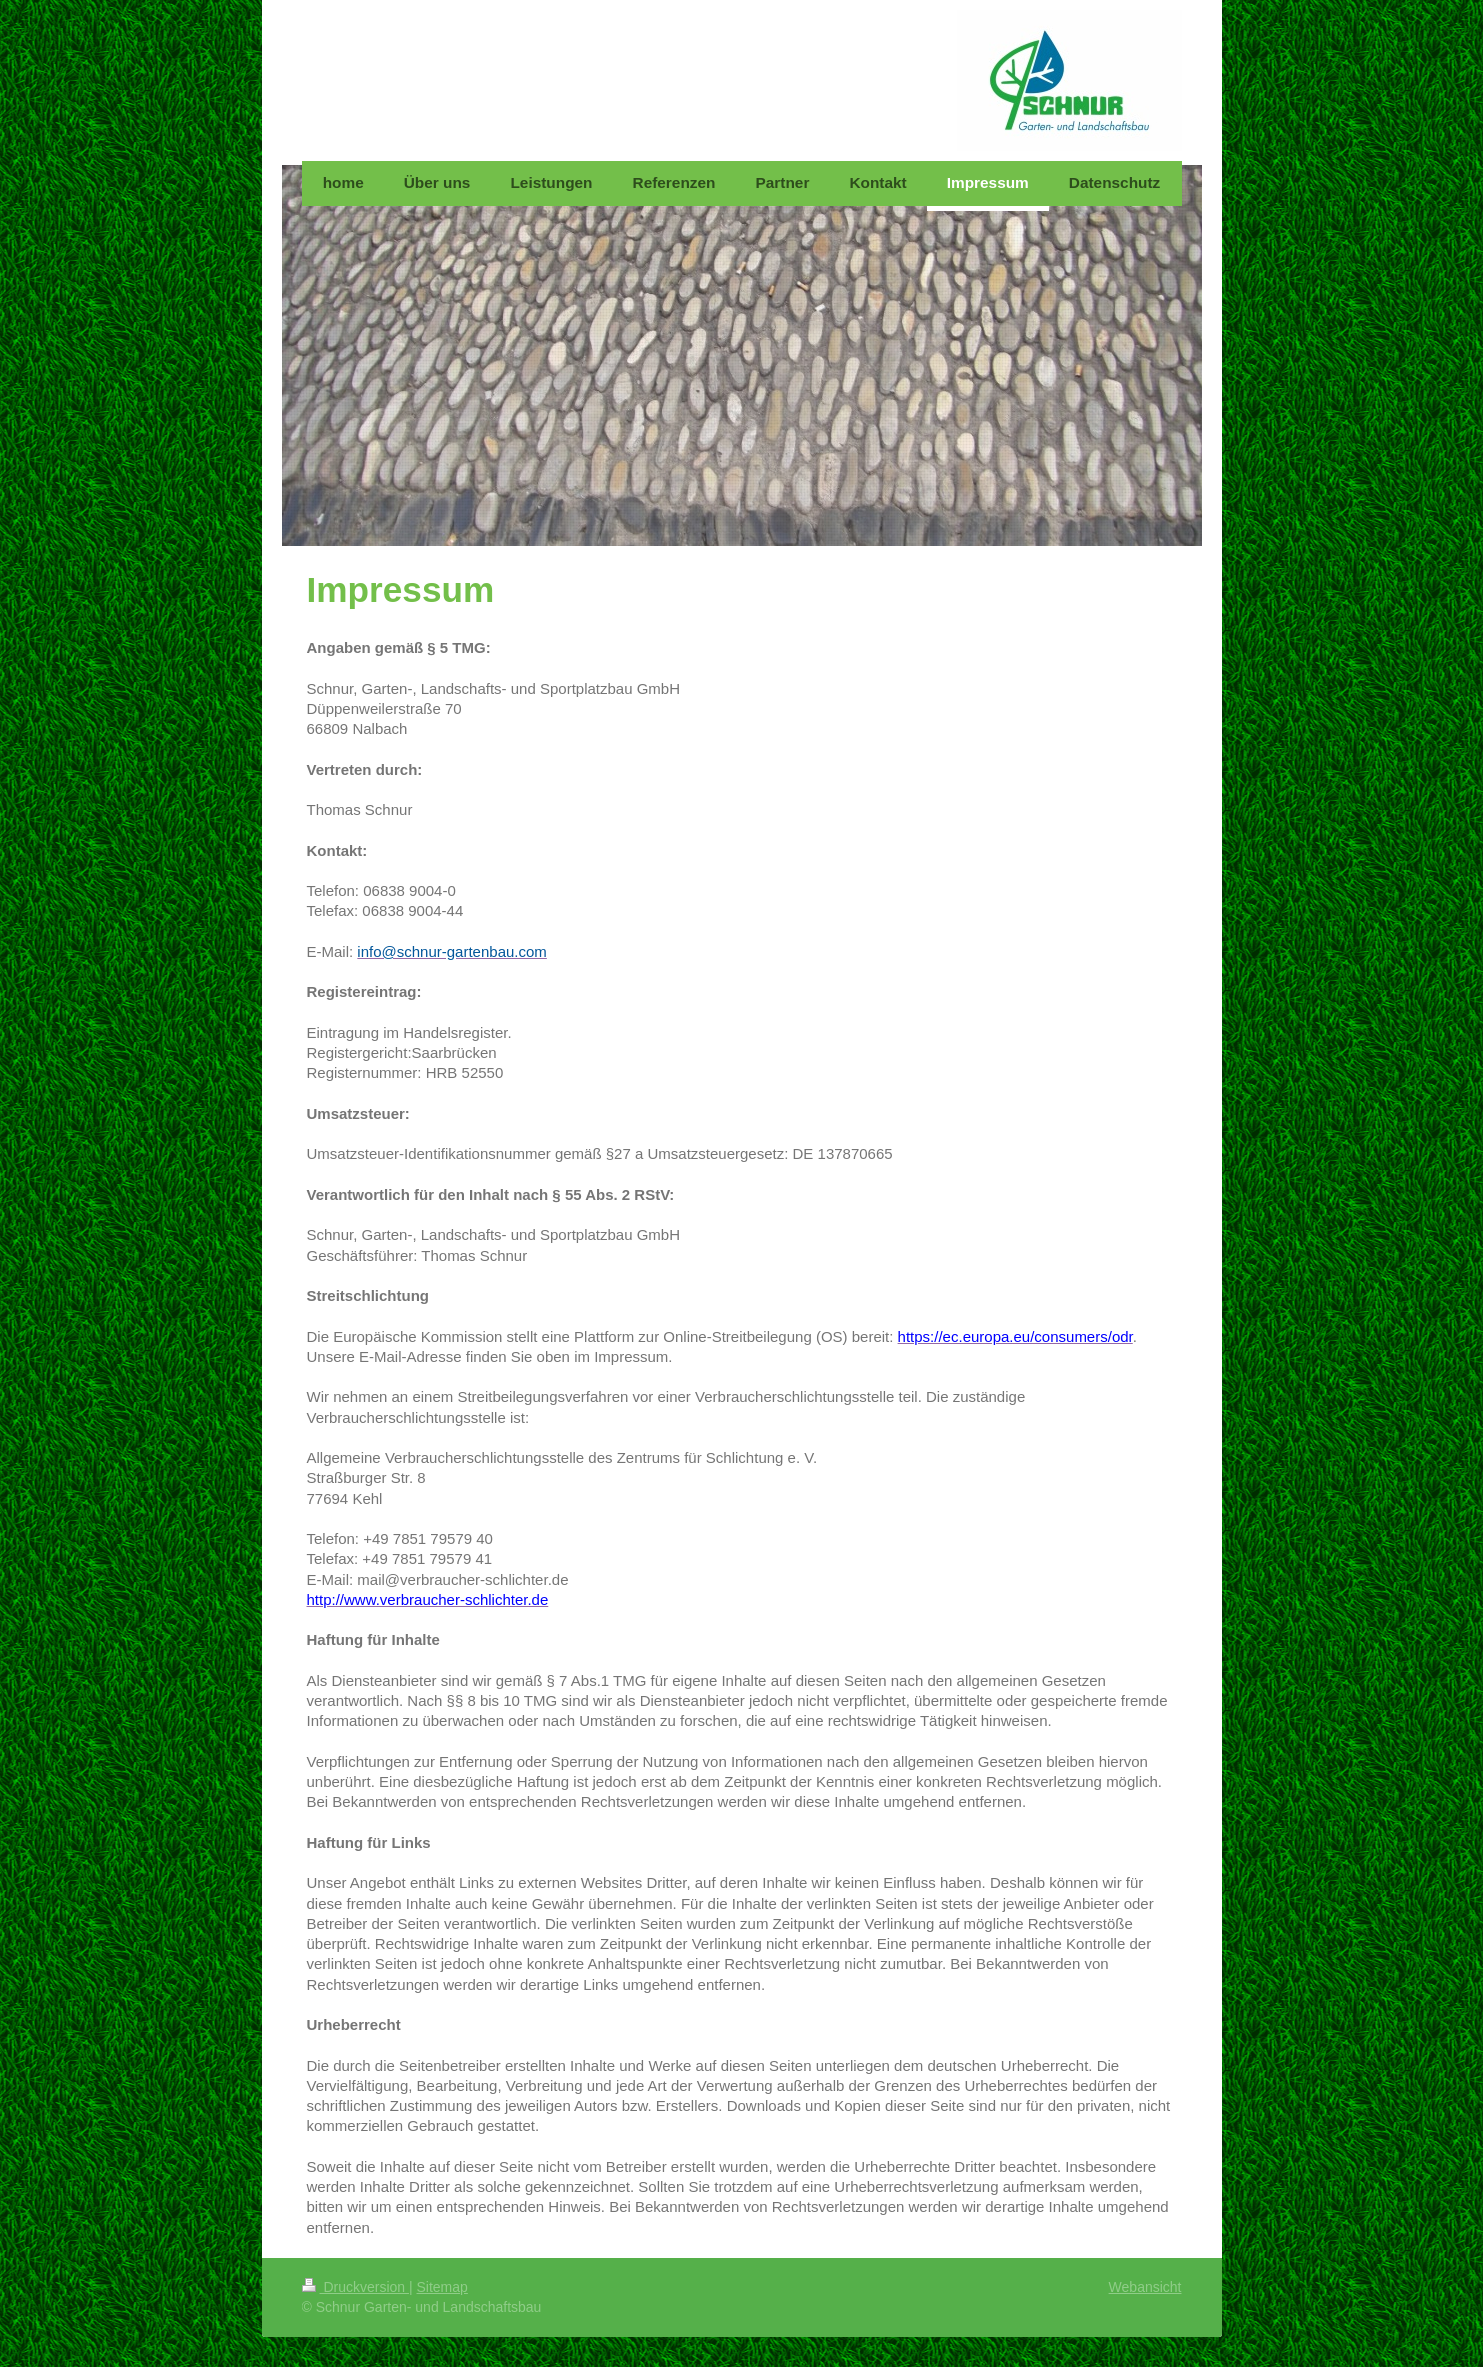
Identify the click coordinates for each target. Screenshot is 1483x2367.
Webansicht (1145, 2287)
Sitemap (442, 2287)
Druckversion (355, 2287)
